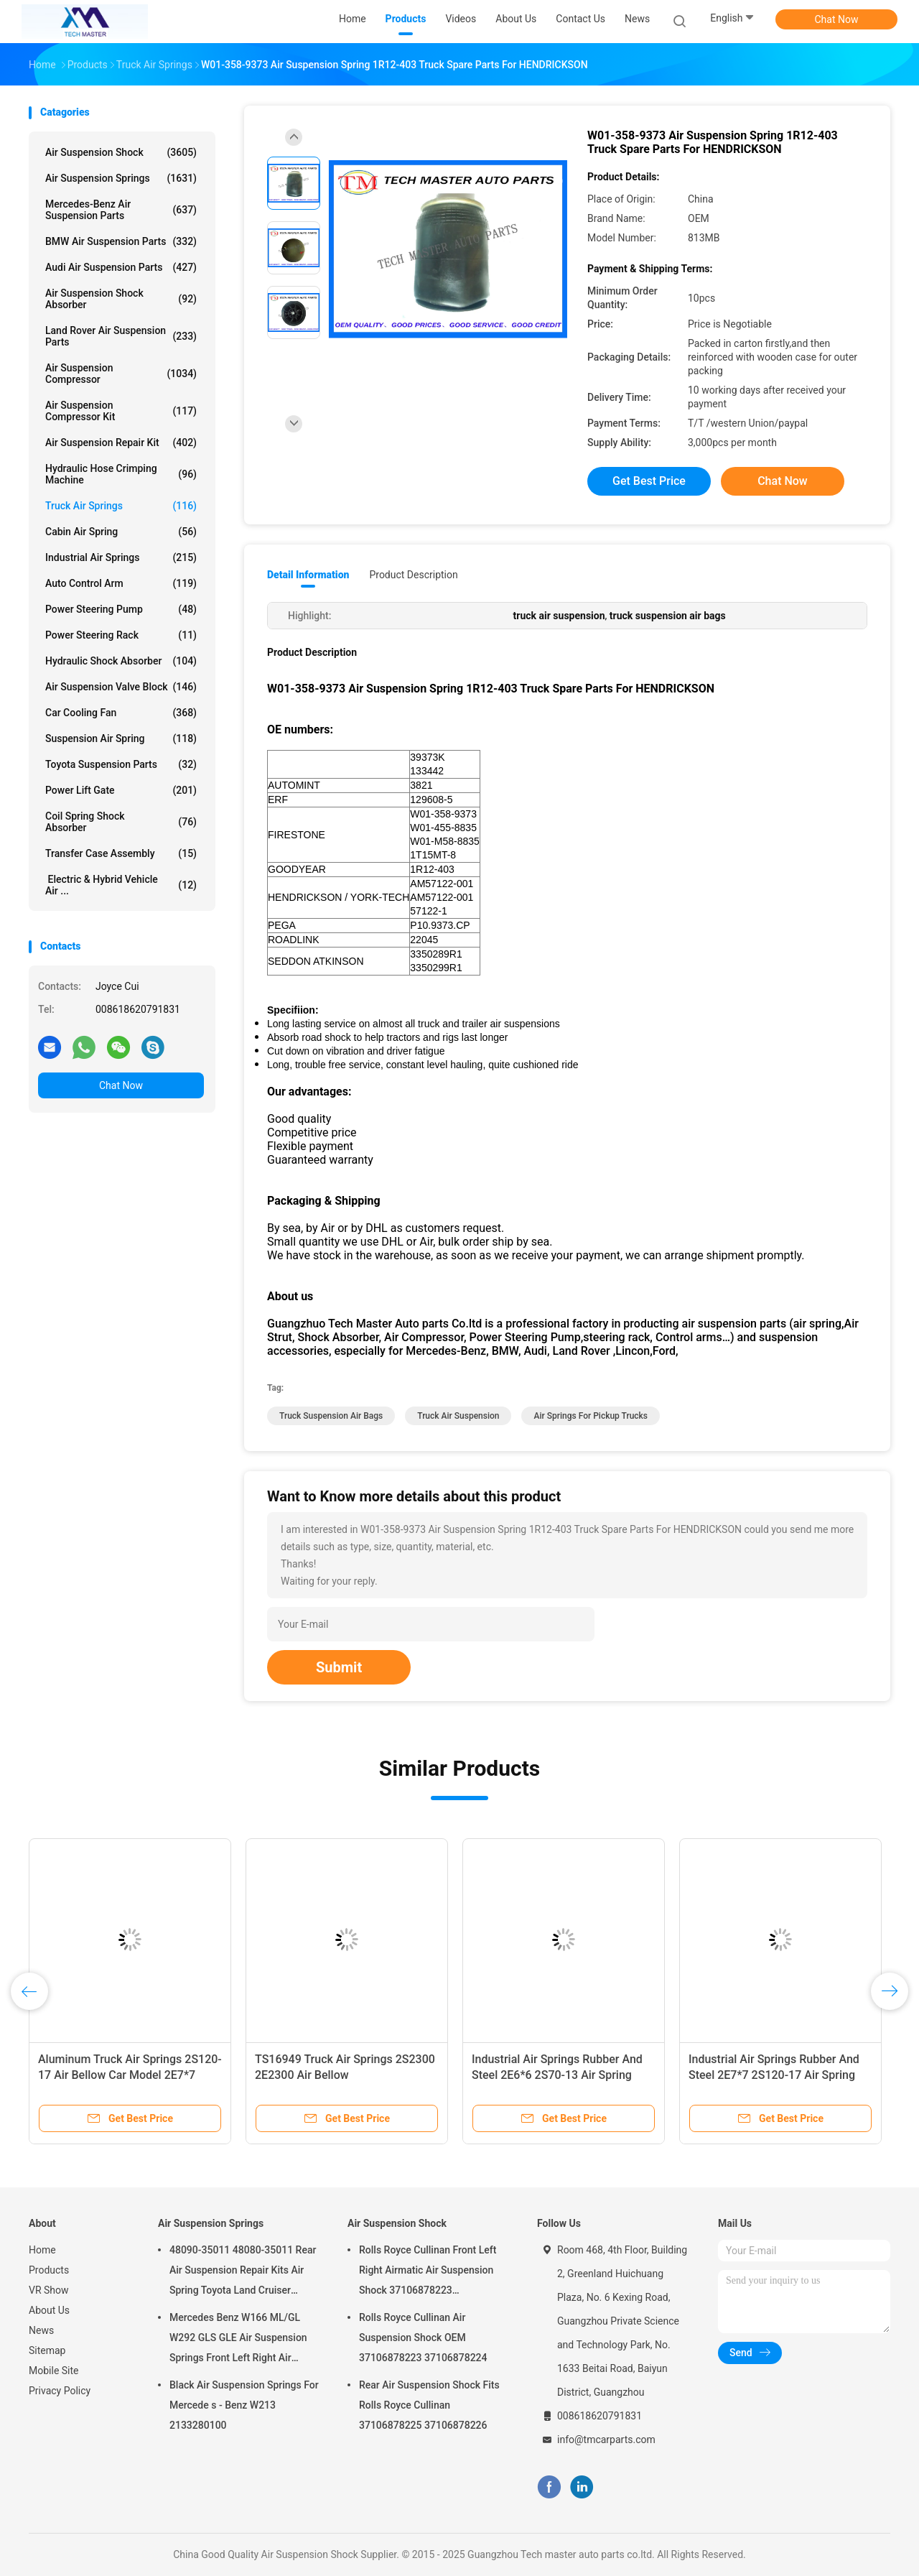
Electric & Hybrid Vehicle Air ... (121, 885)
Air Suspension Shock (121, 152)
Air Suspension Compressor (121, 373)
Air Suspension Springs (121, 178)
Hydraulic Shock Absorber (121, 661)
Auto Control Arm (121, 583)
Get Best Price (649, 481)
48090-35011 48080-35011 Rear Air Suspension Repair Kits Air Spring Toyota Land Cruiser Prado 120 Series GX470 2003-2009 (242, 2272)
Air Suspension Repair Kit (121, 442)
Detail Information (308, 574)
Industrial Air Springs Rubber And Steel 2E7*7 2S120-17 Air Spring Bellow (774, 2075)
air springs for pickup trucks (590, 1416)
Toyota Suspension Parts (121, 764)
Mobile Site (54, 2370)
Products (49, 2270)
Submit (339, 1667)
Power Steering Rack (121, 635)
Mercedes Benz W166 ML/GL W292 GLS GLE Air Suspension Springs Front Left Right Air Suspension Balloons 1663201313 (238, 2340)
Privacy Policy (59, 2390)
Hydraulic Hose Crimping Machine (121, 474)
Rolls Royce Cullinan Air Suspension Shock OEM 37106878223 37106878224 (423, 2337)
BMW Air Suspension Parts (121, 241)
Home (42, 2250)
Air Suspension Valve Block (121, 687)
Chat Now (837, 19)
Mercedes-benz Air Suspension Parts (121, 209)
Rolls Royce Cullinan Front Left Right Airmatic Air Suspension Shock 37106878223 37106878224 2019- (427, 2272)
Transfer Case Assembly (121, 853)
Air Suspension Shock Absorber (121, 298)
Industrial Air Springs (121, 557)
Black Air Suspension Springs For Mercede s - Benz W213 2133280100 (244, 2405)
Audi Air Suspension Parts (121, 267)
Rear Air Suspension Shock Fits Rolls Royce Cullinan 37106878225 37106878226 (429, 2405)
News (41, 2330)
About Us (49, 2310)
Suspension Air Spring (121, 738)
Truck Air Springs (121, 506)
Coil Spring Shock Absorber (121, 821)
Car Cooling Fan (121, 712)
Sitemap (47, 2350)
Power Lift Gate (121, 790)
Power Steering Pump (121, 609)
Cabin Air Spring (121, 531)
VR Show (49, 2290)
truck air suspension (458, 1416)
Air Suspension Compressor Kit (121, 410)
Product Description (413, 574)
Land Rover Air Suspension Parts (121, 336)
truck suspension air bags (331, 1416)
